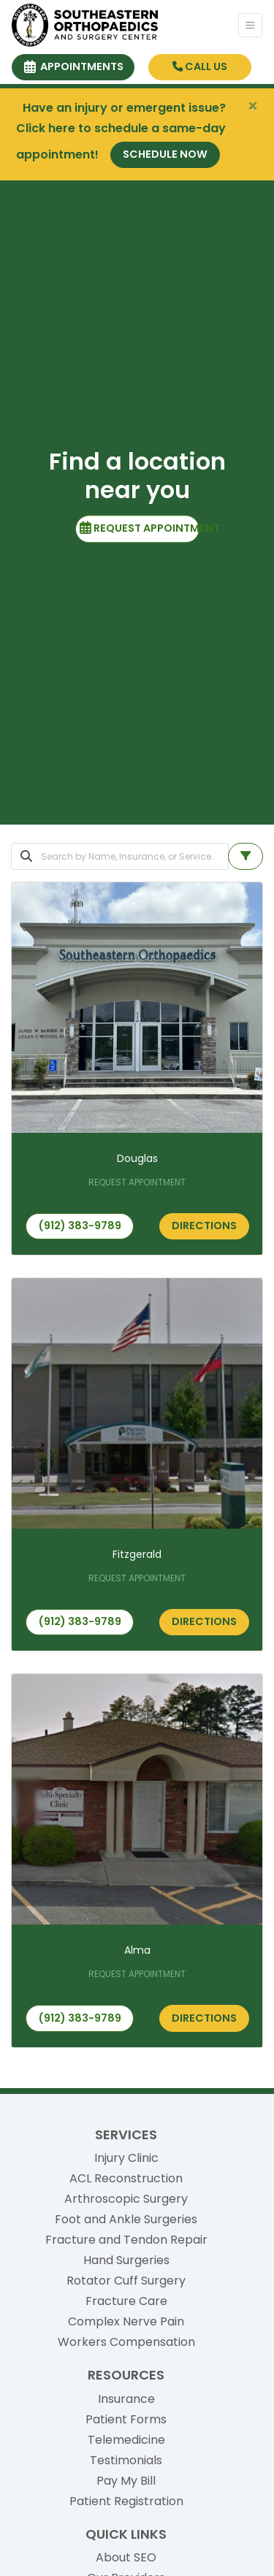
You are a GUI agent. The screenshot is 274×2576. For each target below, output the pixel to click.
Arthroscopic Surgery (126, 2198)
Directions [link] (204, 1225)
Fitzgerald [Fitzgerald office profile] (137, 1554)
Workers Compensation (126, 2342)
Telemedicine (126, 2439)
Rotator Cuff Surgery (126, 2280)
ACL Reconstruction (126, 2178)
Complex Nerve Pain (126, 2321)
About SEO (126, 2557)
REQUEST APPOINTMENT (139, 528)
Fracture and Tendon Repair (126, 2239)
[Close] (252, 106)
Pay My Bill (126, 2480)
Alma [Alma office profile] (137, 1950)
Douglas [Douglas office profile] (137, 1158)
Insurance (126, 2398)
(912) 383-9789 (79, 1225)
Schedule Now (165, 154)
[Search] (135, 856)
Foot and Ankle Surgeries (126, 2219)
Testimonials (126, 2460)
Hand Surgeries (126, 2260)
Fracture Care (126, 2301)
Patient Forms (126, 2419)
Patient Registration (126, 2501)
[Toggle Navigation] (250, 25)
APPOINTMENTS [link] (73, 66)
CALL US (199, 66)
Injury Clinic (126, 2157)
